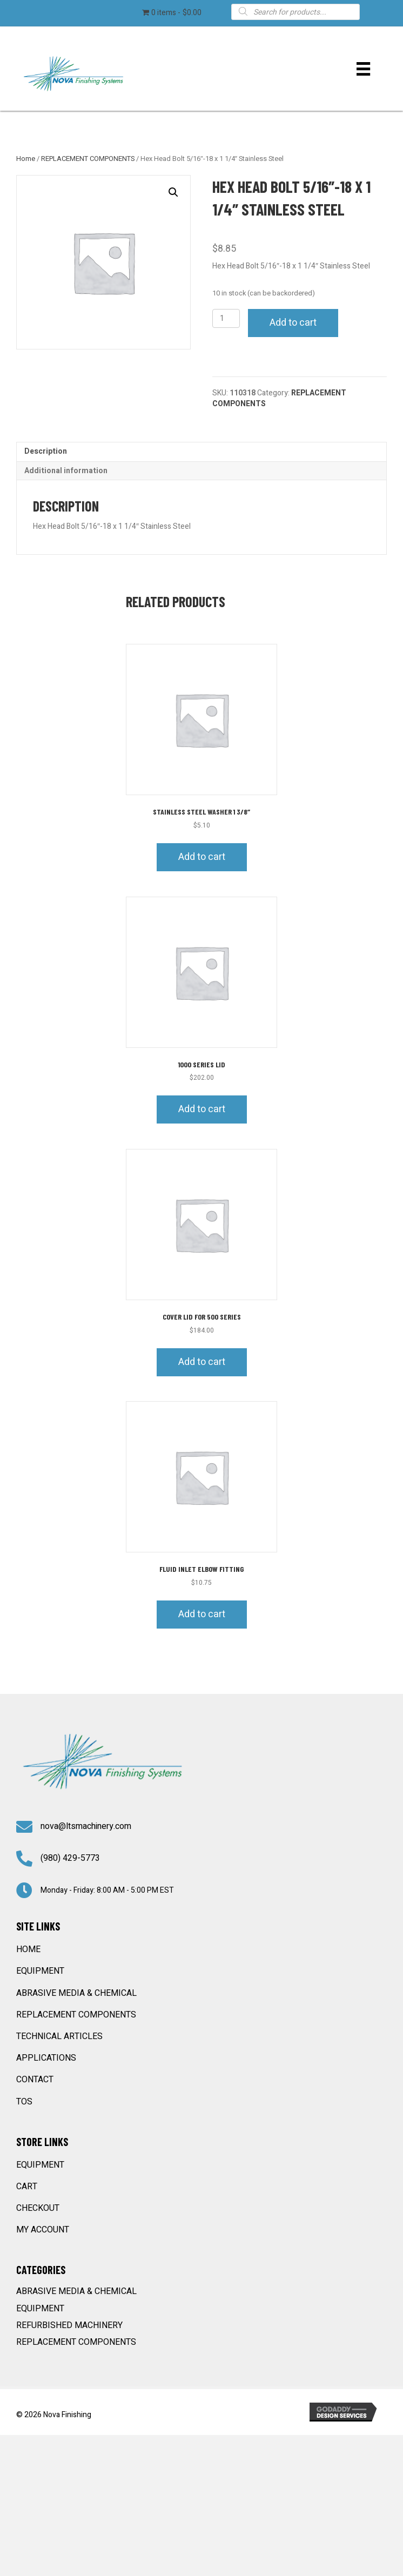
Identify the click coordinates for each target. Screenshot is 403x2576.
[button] (173, 192)
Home (25, 159)
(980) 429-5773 (70, 1858)
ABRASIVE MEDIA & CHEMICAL (76, 1993)
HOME (28, 1949)
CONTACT (34, 2079)
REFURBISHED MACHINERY (69, 2325)
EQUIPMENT (40, 1971)
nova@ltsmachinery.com (86, 1826)
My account (42, 2229)
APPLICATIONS (46, 2058)
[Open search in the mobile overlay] (295, 11)
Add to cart (293, 322)
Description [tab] (45, 451)
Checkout (37, 2208)
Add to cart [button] (201, 857)
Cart (26, 2186)
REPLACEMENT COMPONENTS (88, 159)
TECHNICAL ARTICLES (59, 2036)
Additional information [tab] (66, 470)
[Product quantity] (226, 318)
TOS (24, 2101)
